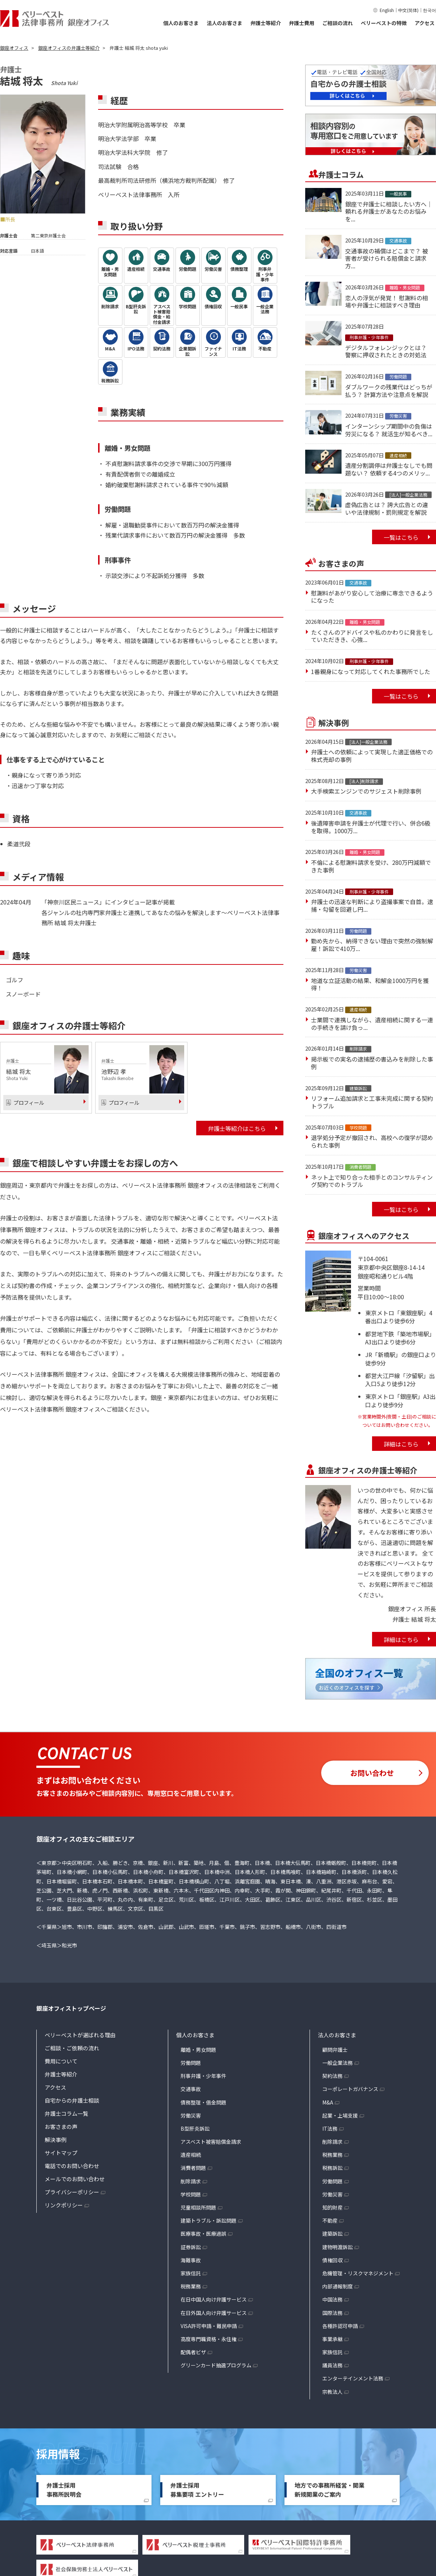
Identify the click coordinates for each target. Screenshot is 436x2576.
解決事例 (55, 2139)
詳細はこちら (401, 1444)
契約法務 (332, 2075)
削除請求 (191, 2181)
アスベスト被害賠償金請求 (211, 2141)
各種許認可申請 (340, 2326)
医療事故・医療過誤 (203, 2233)
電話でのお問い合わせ (72, 2166)
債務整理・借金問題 (203, 2102)
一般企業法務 (337, 2062)
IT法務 (330, 2128)
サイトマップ (61, 2152)
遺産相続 (191, 2154)
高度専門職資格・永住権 (209, 2339)
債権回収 (332, 2260)
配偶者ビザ (193, 2352)
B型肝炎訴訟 (195, 2128)
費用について (61, 2061)
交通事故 (191, 2089)
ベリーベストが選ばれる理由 (80, 2035)
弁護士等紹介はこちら (237, 1128)
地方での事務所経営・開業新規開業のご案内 (329, 2490)
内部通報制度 (337, 2286)
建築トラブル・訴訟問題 (209, 2220)
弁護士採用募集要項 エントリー (197, 2490)
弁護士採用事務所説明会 (64, 2490)
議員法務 (332, 2365)
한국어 (429, 10)
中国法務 (332, 2299)
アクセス (425, 23)
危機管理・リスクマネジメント (357, 2273)
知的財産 (332, 2207)
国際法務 (332, 2312)
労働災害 (191, 2115)
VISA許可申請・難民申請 (209, 2326)
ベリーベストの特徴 (384, 23)
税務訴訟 (332, 2167)
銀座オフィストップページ (71, 2008)
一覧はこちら (401, 537)
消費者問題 (193, 2167)
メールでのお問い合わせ (75, 2179)
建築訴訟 (332, 2233)
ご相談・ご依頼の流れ (72, 2048)
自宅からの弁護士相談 (72, 2100)
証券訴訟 (191, 2247)
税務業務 (191, 2286)
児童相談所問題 (198, 2207)
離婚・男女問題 (198, 2049)
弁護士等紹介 (265, 23)
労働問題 (191, 2062)
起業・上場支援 (340, 2115)
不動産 (330, 2220)
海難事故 (191, 2260)
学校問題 (191, 2194)
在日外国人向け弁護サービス (214, 2312)
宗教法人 (332, 2391)
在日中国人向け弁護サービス (214, 2299)
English (387, 10)
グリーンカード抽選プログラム (216, 2365)
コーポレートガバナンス (350, 2089)
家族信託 (191, 2273)
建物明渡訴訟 (337, 2247)
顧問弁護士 (335, 2049)
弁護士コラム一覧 (66, 2113)
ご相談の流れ (337, 23)
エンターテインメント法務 (352, 2378)
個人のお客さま (181, 23)
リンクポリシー (64, 2205)
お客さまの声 (61, 2126)
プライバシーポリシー (72, 2192)
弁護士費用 (301, 23)
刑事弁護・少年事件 (203, 2075)
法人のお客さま (224, 23)
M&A (327, 2102)
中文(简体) (408, 10)
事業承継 (332, 2339)
